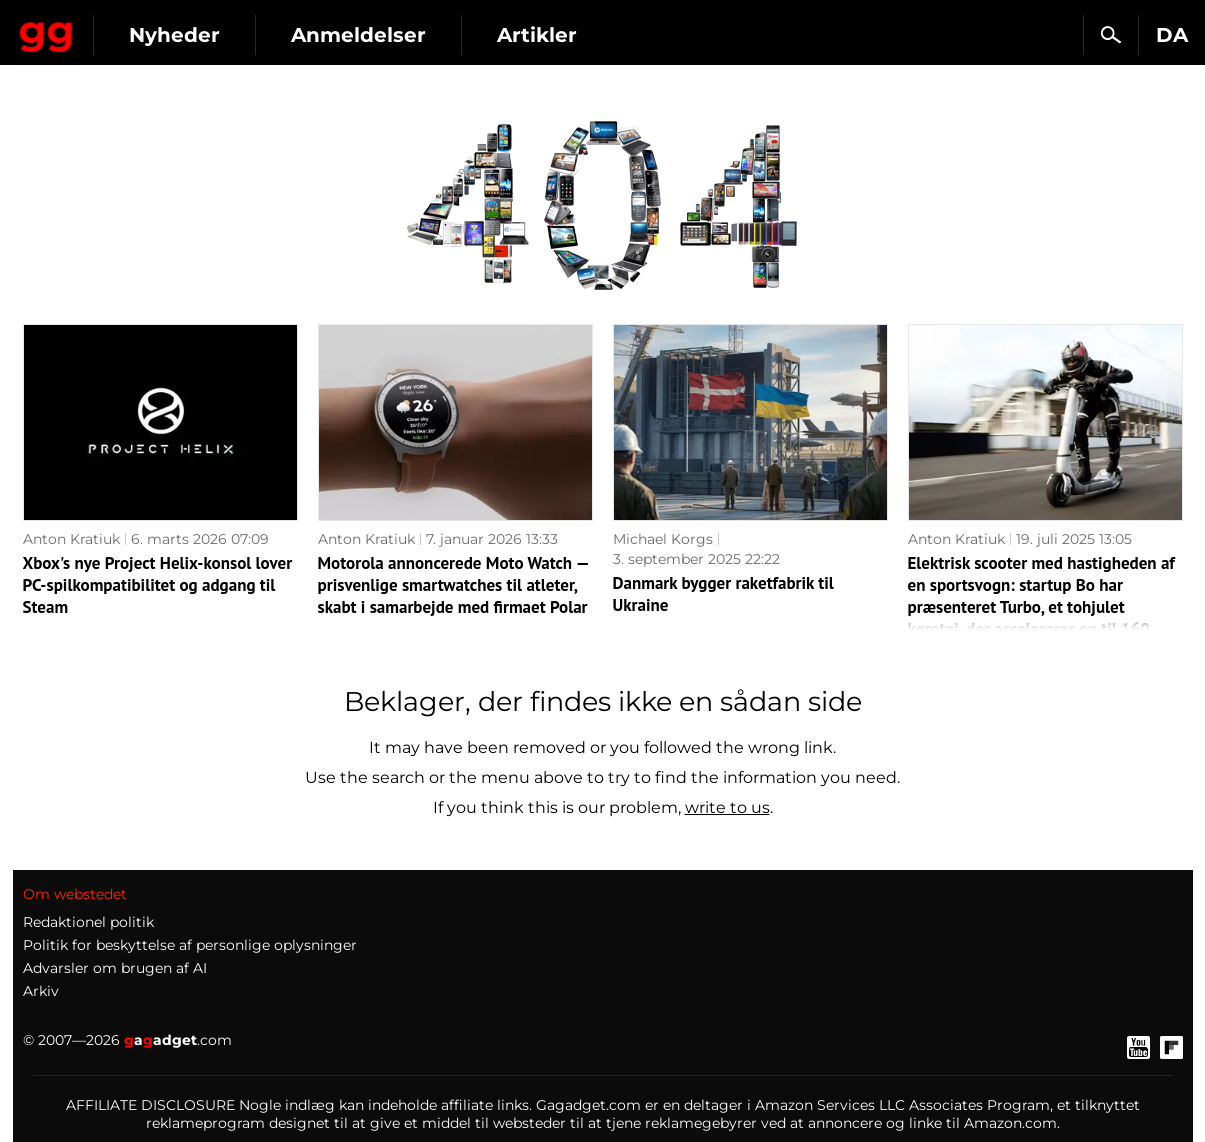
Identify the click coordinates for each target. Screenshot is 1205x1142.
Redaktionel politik (88, 922)
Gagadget (134, 26)
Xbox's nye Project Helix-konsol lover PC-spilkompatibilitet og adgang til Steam (158, 585)
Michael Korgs (663, 539)
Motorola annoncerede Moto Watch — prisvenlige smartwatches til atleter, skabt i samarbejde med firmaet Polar (453, 585)
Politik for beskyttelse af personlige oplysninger (190, 945)
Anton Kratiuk (71, 539)
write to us (727, 807)
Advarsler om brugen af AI (115, 968)
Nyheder (350, 35)
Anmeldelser (534, 35)
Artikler (713, 35)
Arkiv (41, 991)
